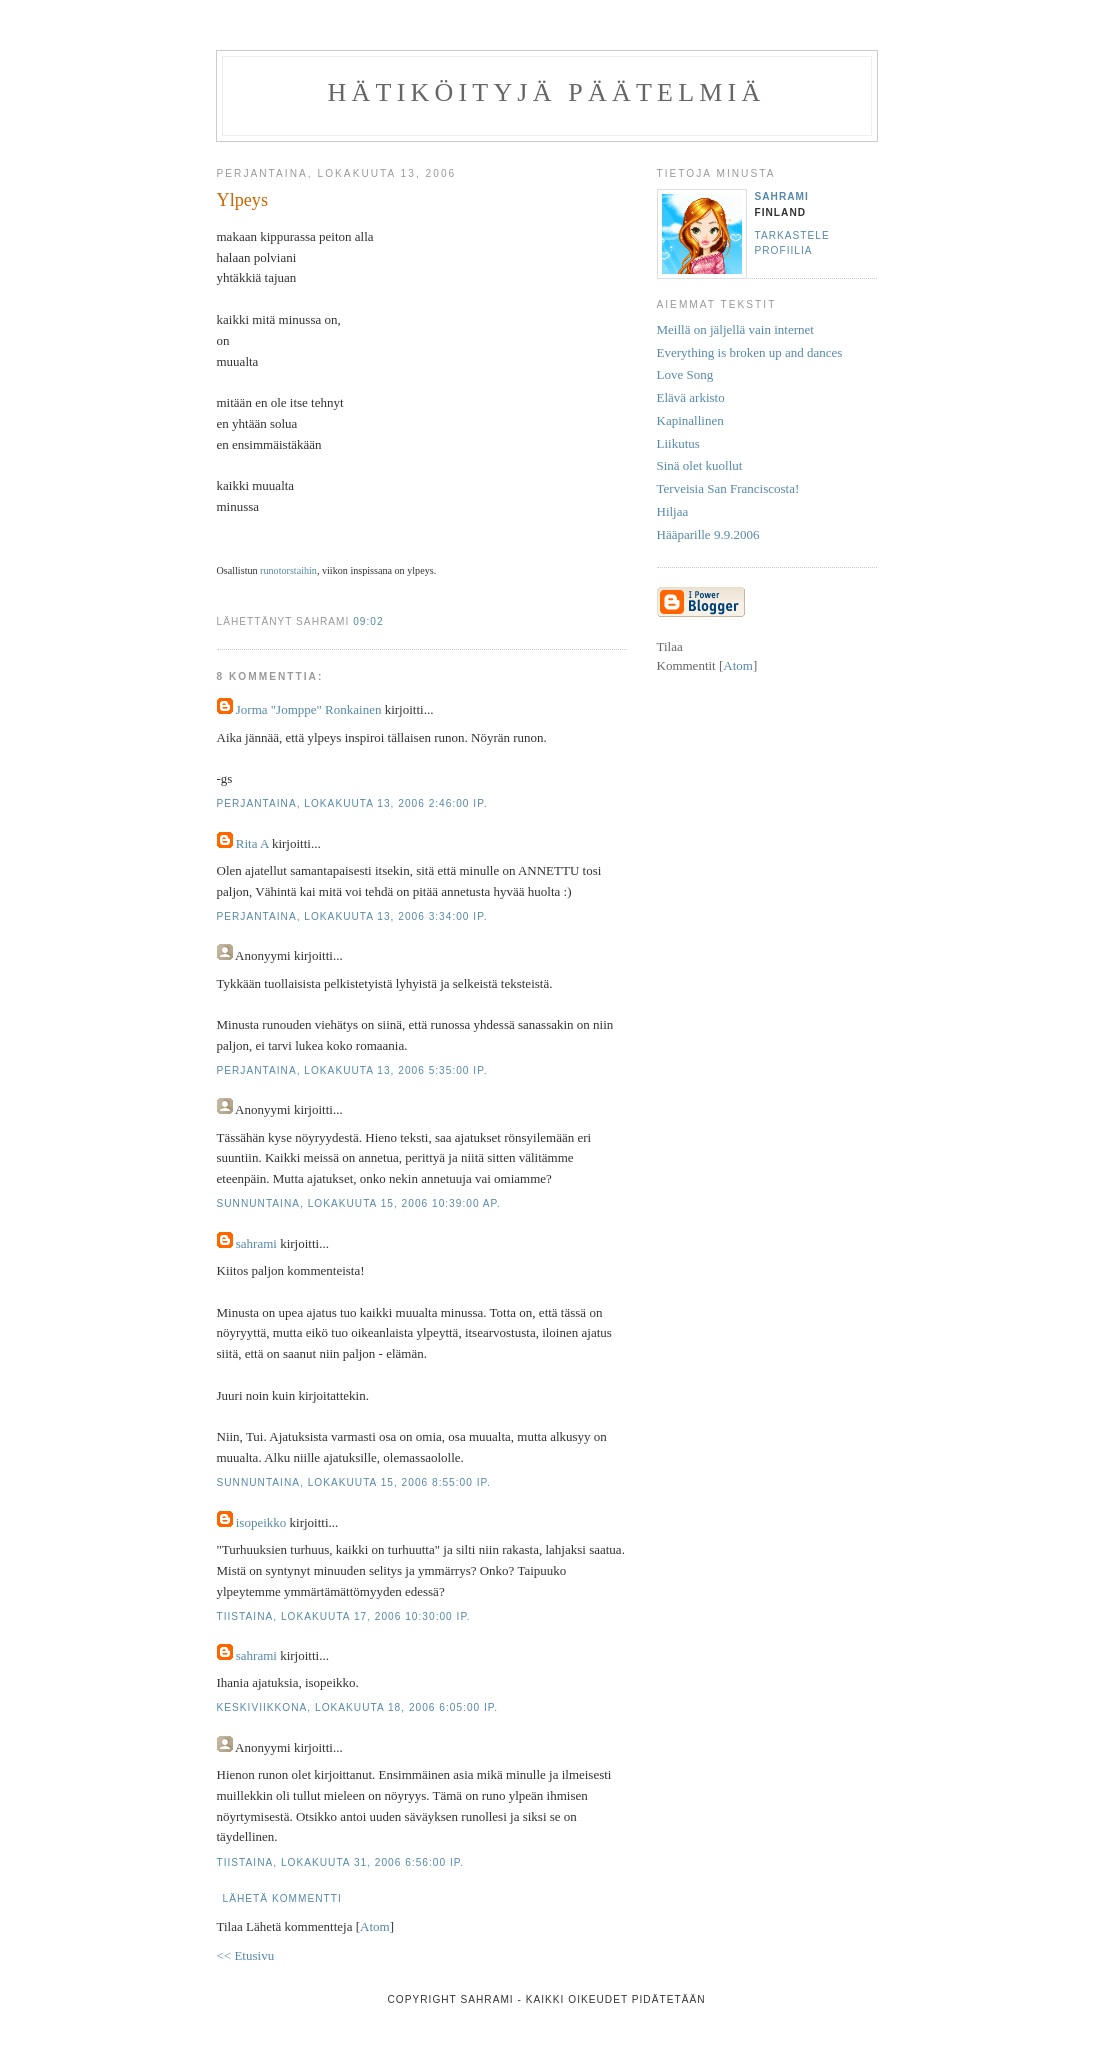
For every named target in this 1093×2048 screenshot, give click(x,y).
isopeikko (261, 1522)
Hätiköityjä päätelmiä (547, 92)
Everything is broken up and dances (750, 352)
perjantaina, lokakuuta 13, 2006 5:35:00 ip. (352, 1070)
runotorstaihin (288, 570)
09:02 (368, 621)
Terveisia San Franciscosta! (728, 488)
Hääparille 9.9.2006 (708, 534)
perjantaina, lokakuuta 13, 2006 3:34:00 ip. (352, 916)
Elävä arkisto (691, 397)
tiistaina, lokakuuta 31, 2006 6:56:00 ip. (341, 1862)
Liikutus (678, 443)
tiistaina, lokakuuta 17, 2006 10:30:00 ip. (344, 1616)
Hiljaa (673, 511)
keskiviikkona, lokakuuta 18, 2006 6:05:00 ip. (358, 1707)
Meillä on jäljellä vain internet (735, 329)
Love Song (685, 374)
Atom (375, 1926)
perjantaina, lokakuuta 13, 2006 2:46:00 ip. (352, 803)
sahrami (256, 1243)
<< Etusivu (246, 1955)
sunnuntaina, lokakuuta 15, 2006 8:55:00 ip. (354, 1482)
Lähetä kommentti (282, 1898)
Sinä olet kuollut (700, 465)
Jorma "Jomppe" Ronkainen (309, 709)
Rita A (252, 843)
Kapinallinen (690, 420)
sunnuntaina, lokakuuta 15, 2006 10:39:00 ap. (359, 1203)
